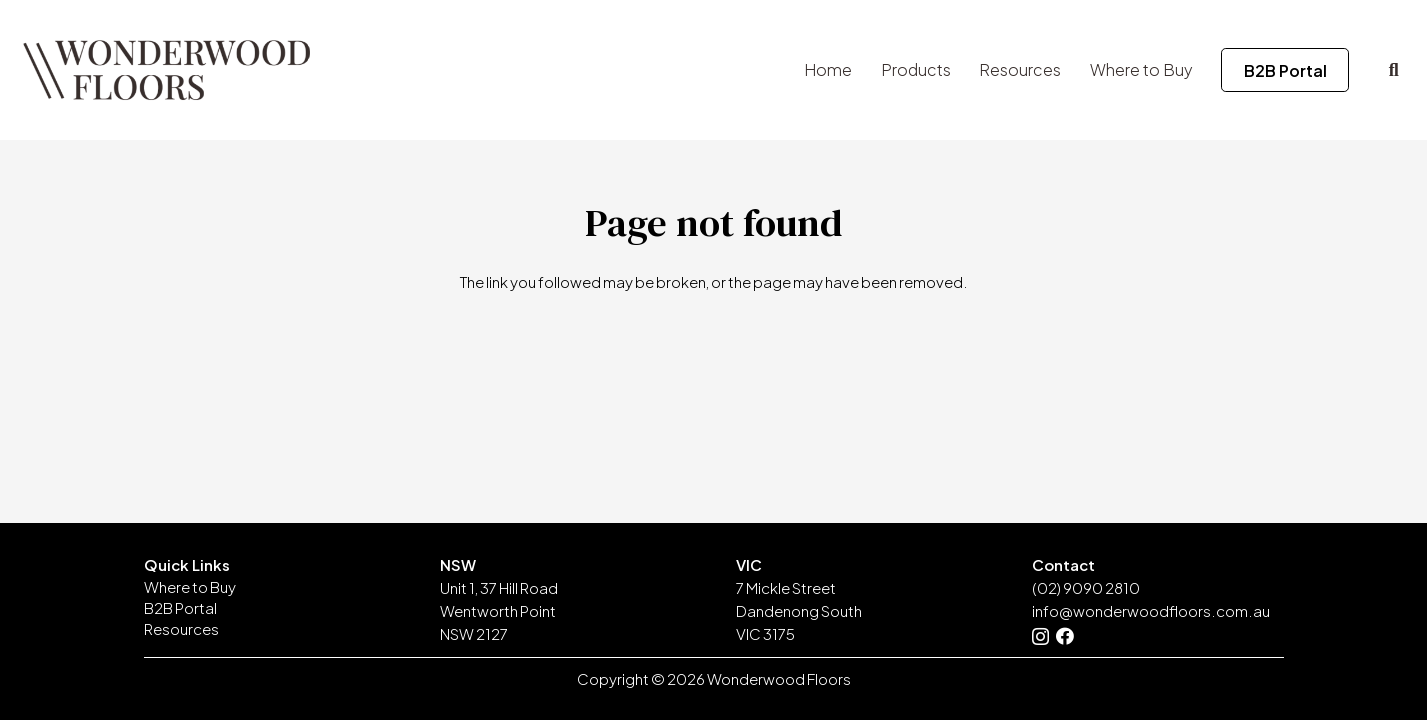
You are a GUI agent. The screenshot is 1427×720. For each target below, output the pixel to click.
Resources (181, 628)
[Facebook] (1065, 636)
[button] (1394, 70)
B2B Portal (180, 607)
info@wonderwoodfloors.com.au (1151, 610)
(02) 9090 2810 (1086, 587)
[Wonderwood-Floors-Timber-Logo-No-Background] (166, 70)
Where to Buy (190, 586)
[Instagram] (1040, 637)
